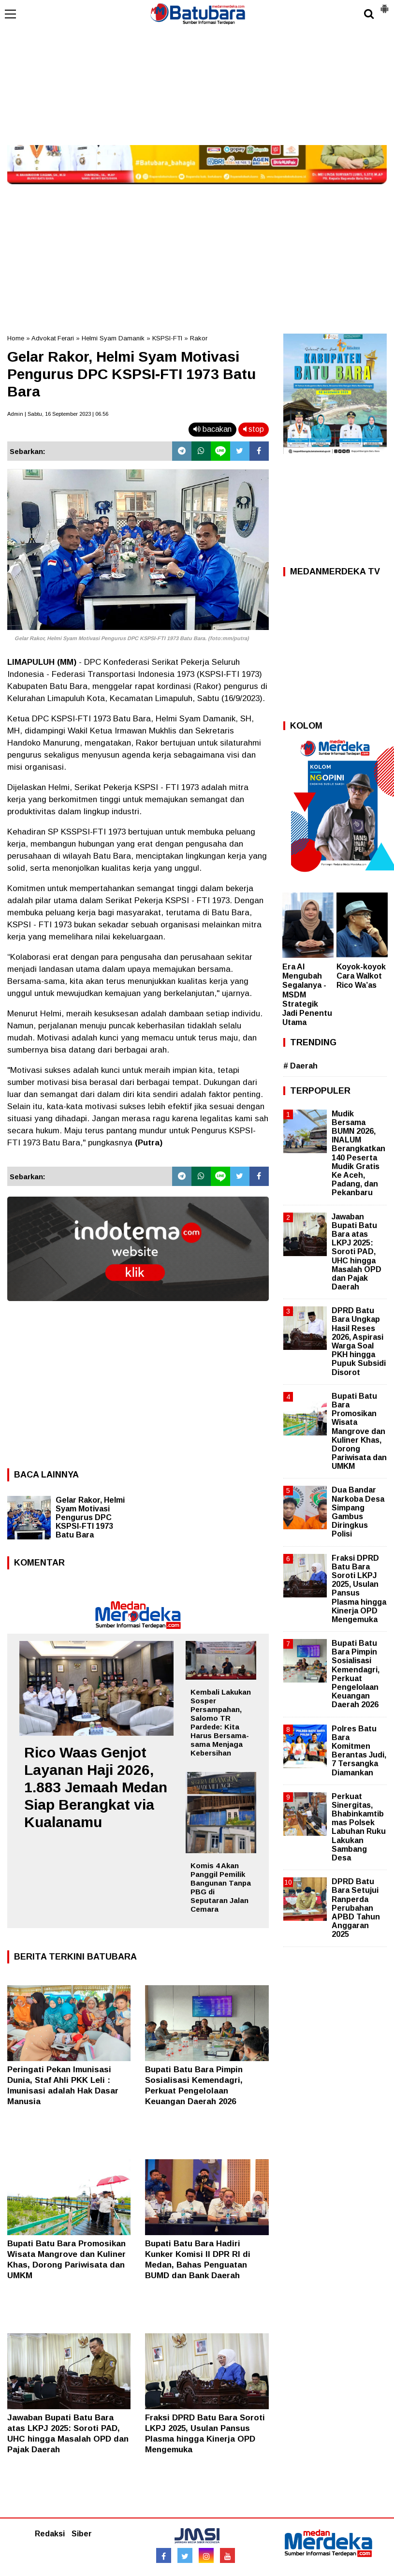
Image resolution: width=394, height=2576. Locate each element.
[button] (384, 5)
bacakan (212, 429)
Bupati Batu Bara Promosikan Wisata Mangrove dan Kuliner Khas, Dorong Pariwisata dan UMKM (359, 1431)
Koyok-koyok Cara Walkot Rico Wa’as (361, 976)
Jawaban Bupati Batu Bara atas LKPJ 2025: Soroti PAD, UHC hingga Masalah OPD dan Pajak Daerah (356, 1252)
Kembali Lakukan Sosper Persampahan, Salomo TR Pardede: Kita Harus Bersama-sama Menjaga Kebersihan (220, 1722)
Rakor (198, 338)
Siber (82, 2534)
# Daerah (300, 1066)
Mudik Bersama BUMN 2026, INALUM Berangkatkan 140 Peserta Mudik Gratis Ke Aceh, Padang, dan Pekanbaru (358, 1153)
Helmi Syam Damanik (113, 338)
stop (253, 429)
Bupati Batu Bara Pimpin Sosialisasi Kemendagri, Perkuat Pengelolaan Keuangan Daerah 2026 (355, 1674)
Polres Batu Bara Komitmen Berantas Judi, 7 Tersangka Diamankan (359, 1751)
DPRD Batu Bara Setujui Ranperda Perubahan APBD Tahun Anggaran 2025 (356, 1907)
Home (15, 338)
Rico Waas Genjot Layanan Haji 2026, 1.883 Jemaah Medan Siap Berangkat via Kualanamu (95, 1787)
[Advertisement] (197, 72)
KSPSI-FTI (167, 338)
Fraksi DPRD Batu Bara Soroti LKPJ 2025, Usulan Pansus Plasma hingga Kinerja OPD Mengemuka (359, 1589)
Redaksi (50, 2534)
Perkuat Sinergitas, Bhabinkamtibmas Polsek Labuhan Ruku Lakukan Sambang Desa (359, 1827)
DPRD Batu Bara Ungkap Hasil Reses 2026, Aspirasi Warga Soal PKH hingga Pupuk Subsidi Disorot (359, 1341)
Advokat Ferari (52, 338)
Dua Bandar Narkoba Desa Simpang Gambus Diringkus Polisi (358, 1512)
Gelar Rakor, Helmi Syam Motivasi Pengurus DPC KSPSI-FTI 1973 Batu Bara (90, 1517)
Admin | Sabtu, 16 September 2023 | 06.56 (57, 414)
